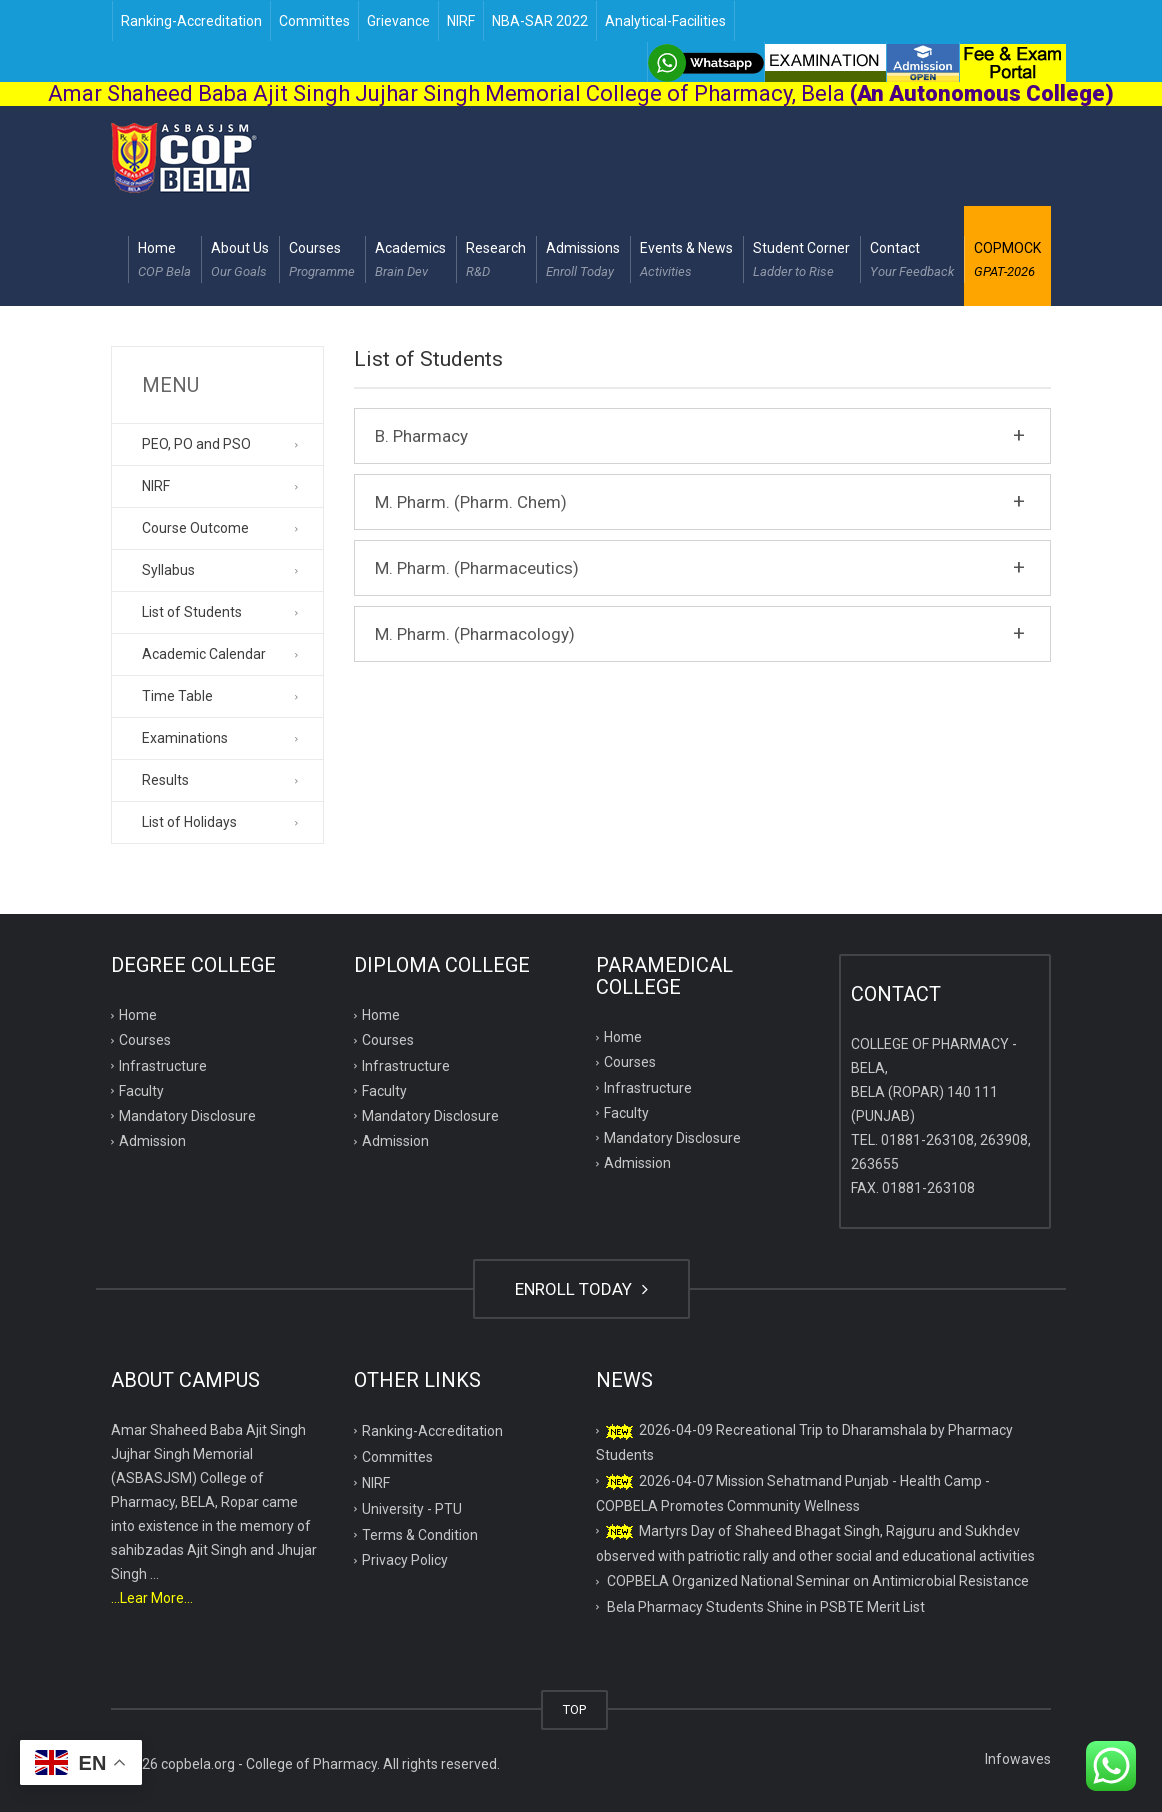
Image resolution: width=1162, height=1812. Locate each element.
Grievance (398, 21)
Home (164, 262)
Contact (912, 262)
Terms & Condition (420, 1535)
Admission (152, 1141)
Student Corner (801, 262)
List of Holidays (189, 822)
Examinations (185, 738)
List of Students (192, 612)
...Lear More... (152, 1598)
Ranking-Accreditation (191, 21)
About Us (240, 262)
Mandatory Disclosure (187, 1116)
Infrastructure (163, 1066)
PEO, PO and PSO (196, 444)
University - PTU (412, 1509)
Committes (314, 21)
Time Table (177, 696)
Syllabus (168, 570)
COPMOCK (1007, 262)
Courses (322, 262)
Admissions (583, 262)
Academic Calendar (204, 654)
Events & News (686, 262)
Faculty (141, 1091)
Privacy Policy (405, 1560)
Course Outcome (195, 528)
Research (496, 262)
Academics (410, 262)
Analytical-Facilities (665, 21)
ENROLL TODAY (581, 1289)
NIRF (461, 21)
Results (165, 780)
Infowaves (1018, 1759)
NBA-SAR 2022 (540, 21)
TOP (574, 1709)
